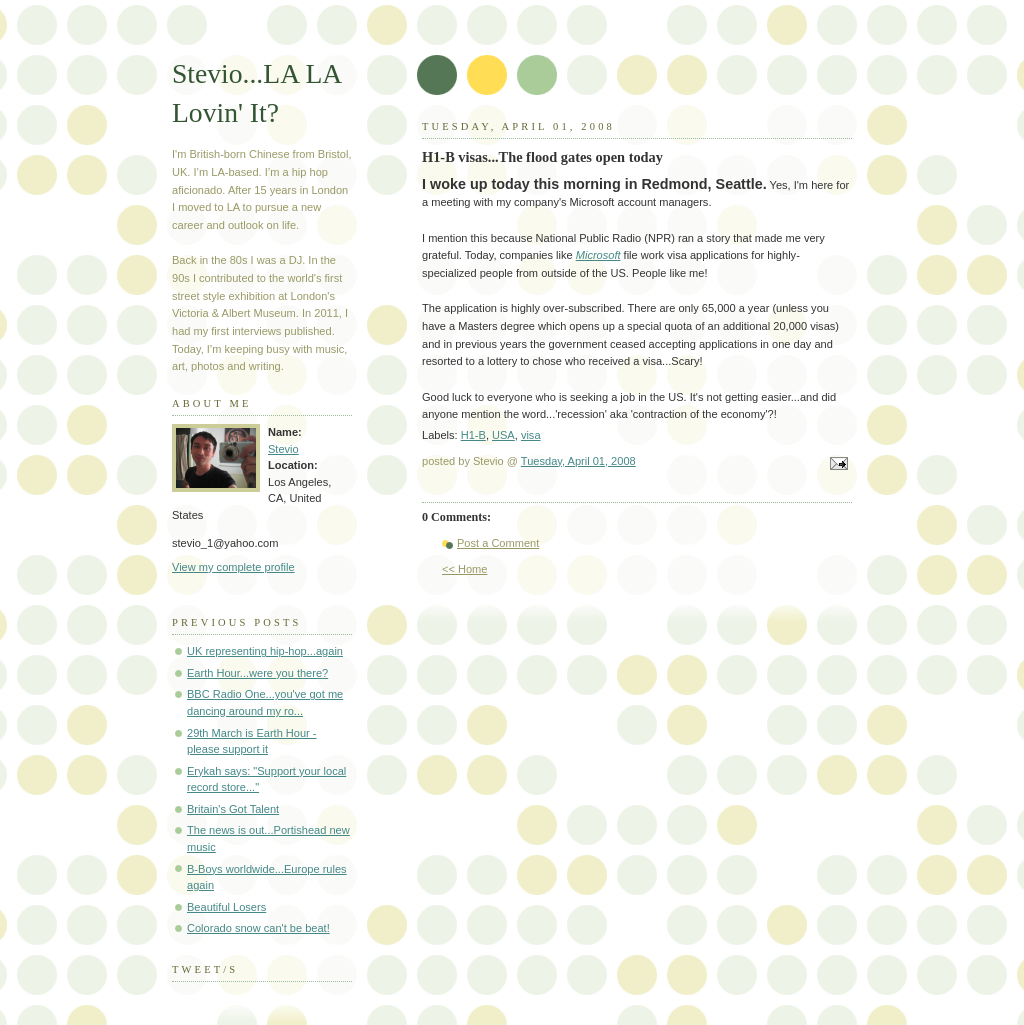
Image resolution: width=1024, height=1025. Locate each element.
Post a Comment (498, 543)
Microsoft (598, 255)
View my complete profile (233, 567)
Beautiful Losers (226, 907)
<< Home (464, 569)
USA (503, 435)
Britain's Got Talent (233, 809)
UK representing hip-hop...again (265, 651)
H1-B (473, 435)
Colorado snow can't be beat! (258, 928)
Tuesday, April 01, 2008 (578, 461)
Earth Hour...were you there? (257, 673)
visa (531, 435)
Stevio (283, 449)
